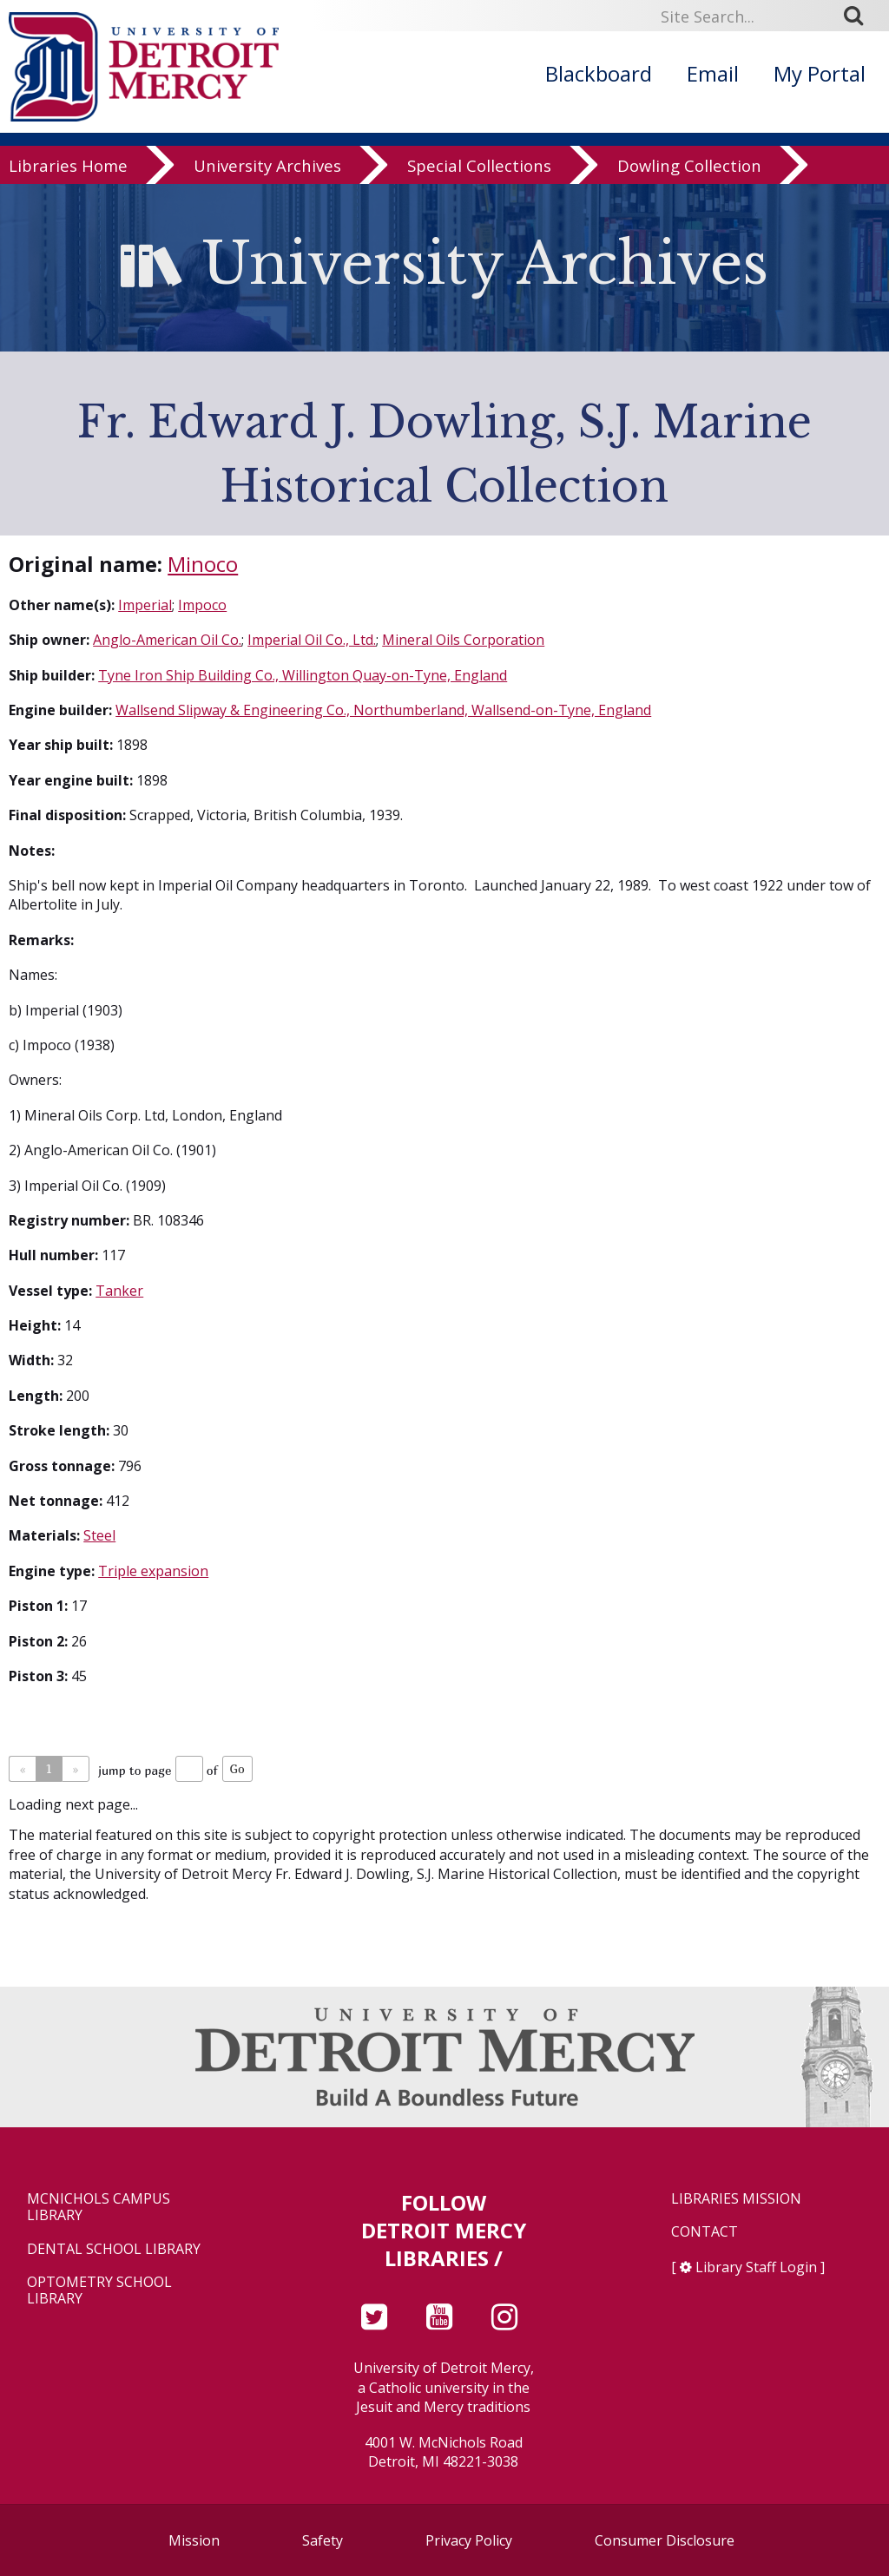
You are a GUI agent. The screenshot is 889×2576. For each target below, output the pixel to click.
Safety (322, 2540)
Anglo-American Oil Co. (167, 639)
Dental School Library (114, 2249)
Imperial (145, 604)
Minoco (203, 563)
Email (713, 73)
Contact (704, 2232)
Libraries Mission (736, 2199)
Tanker (119, 1290)
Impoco (202, 604)
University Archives (267, 166)
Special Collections (479, 166)
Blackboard (598, 73)
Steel (99, 1535)
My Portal (820, 73)
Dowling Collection (689, 166)
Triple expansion (153, 1570)
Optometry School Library (99, 2290)
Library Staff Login (756, 2267)
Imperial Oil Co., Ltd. (311, 639)
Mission (194, 2540)
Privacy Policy (468, 2540)
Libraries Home (68, 166)
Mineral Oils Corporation (463, 639)
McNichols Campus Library (98, 2207)
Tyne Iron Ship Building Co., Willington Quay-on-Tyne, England (302, 675)
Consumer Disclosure (664, 2540)
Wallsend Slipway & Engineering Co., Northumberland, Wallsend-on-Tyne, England (383, 710)
